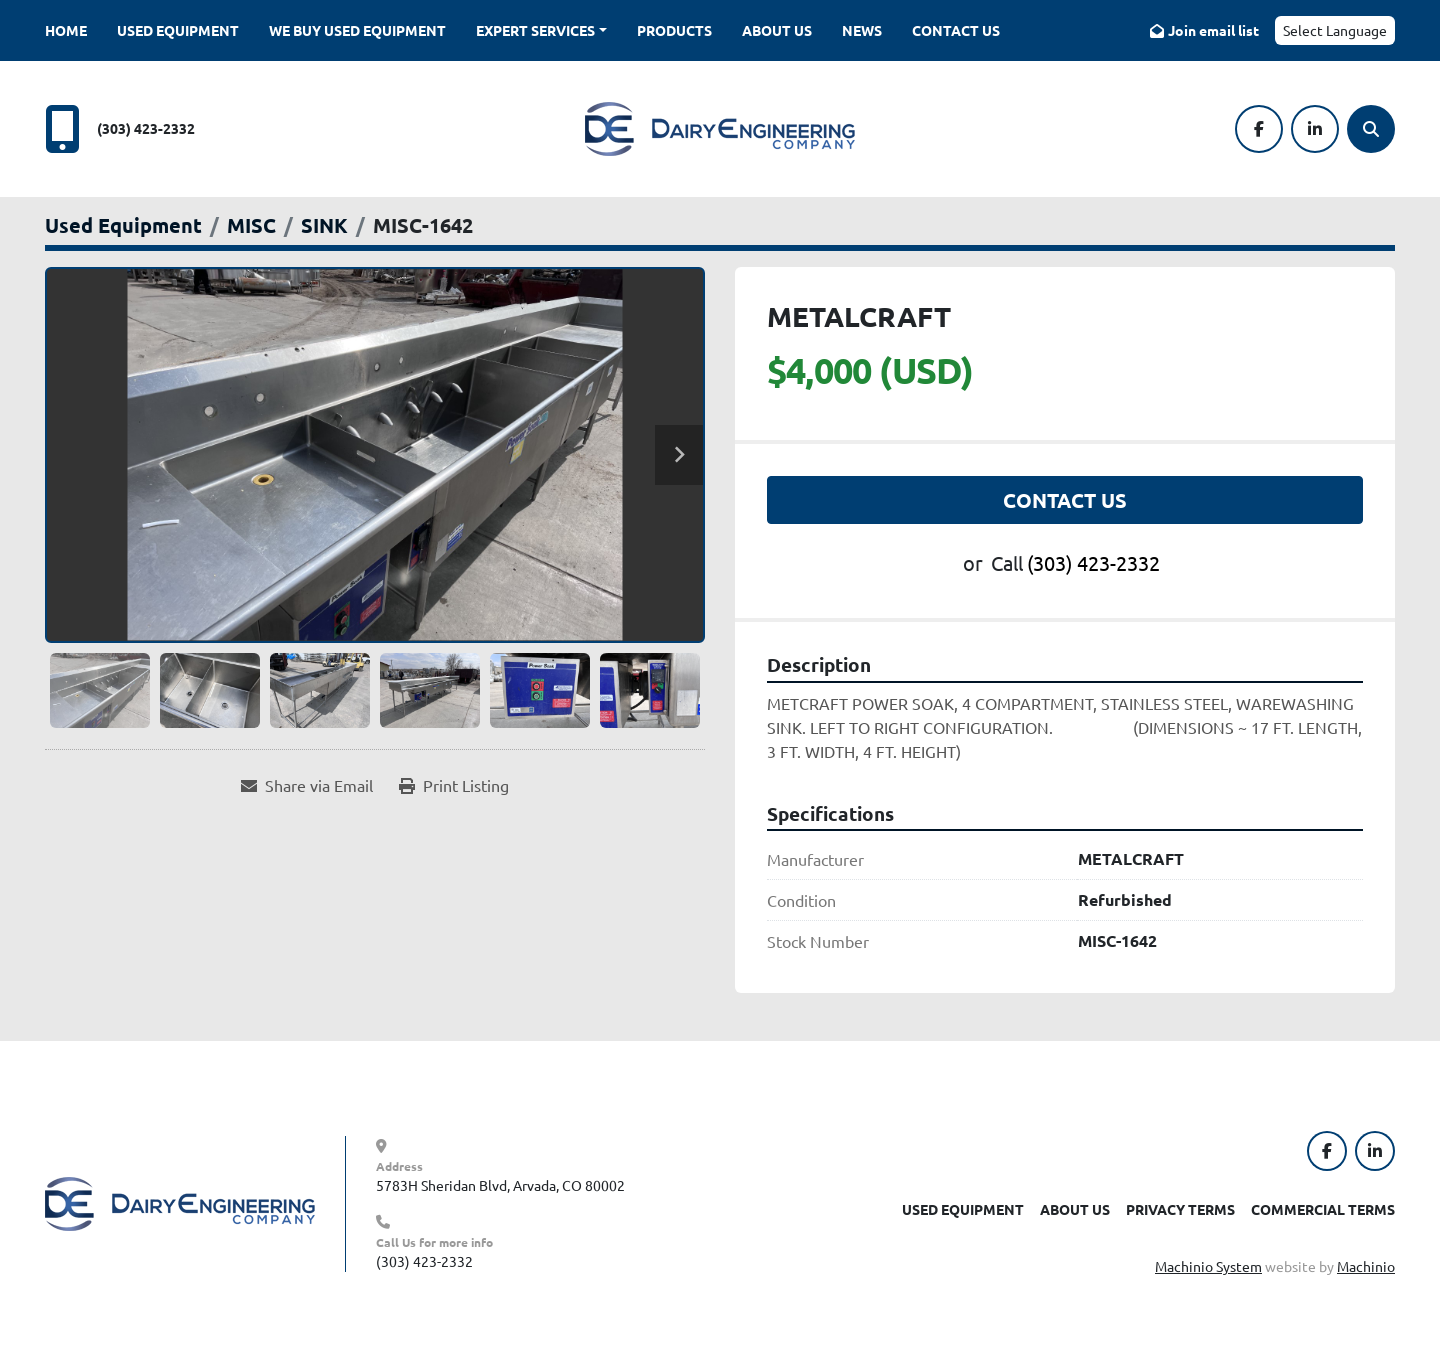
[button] (541, 30)
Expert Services (535, 30)
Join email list (1213, 30)
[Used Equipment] (123, 225)
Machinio (1366, 1266)
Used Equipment (178, 30)
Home (66, 30)
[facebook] (1259, 129)
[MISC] (251, 225)
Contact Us (956, 30)
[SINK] (324, 225)
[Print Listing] (454, 785)
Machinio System (1208, 1266)
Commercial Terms (1323, 1209)
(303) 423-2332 (146, 128)
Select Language (1335, 30)
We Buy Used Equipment (357, 30)
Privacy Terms (1180, 1209)
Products (674, 30)
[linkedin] (1315, 129)
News (862, 30)
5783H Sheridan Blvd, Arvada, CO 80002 (500, 1185)
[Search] (1371, 129)
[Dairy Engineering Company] (180, 1202)
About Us (777, 30)
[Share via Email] (307, 785)
